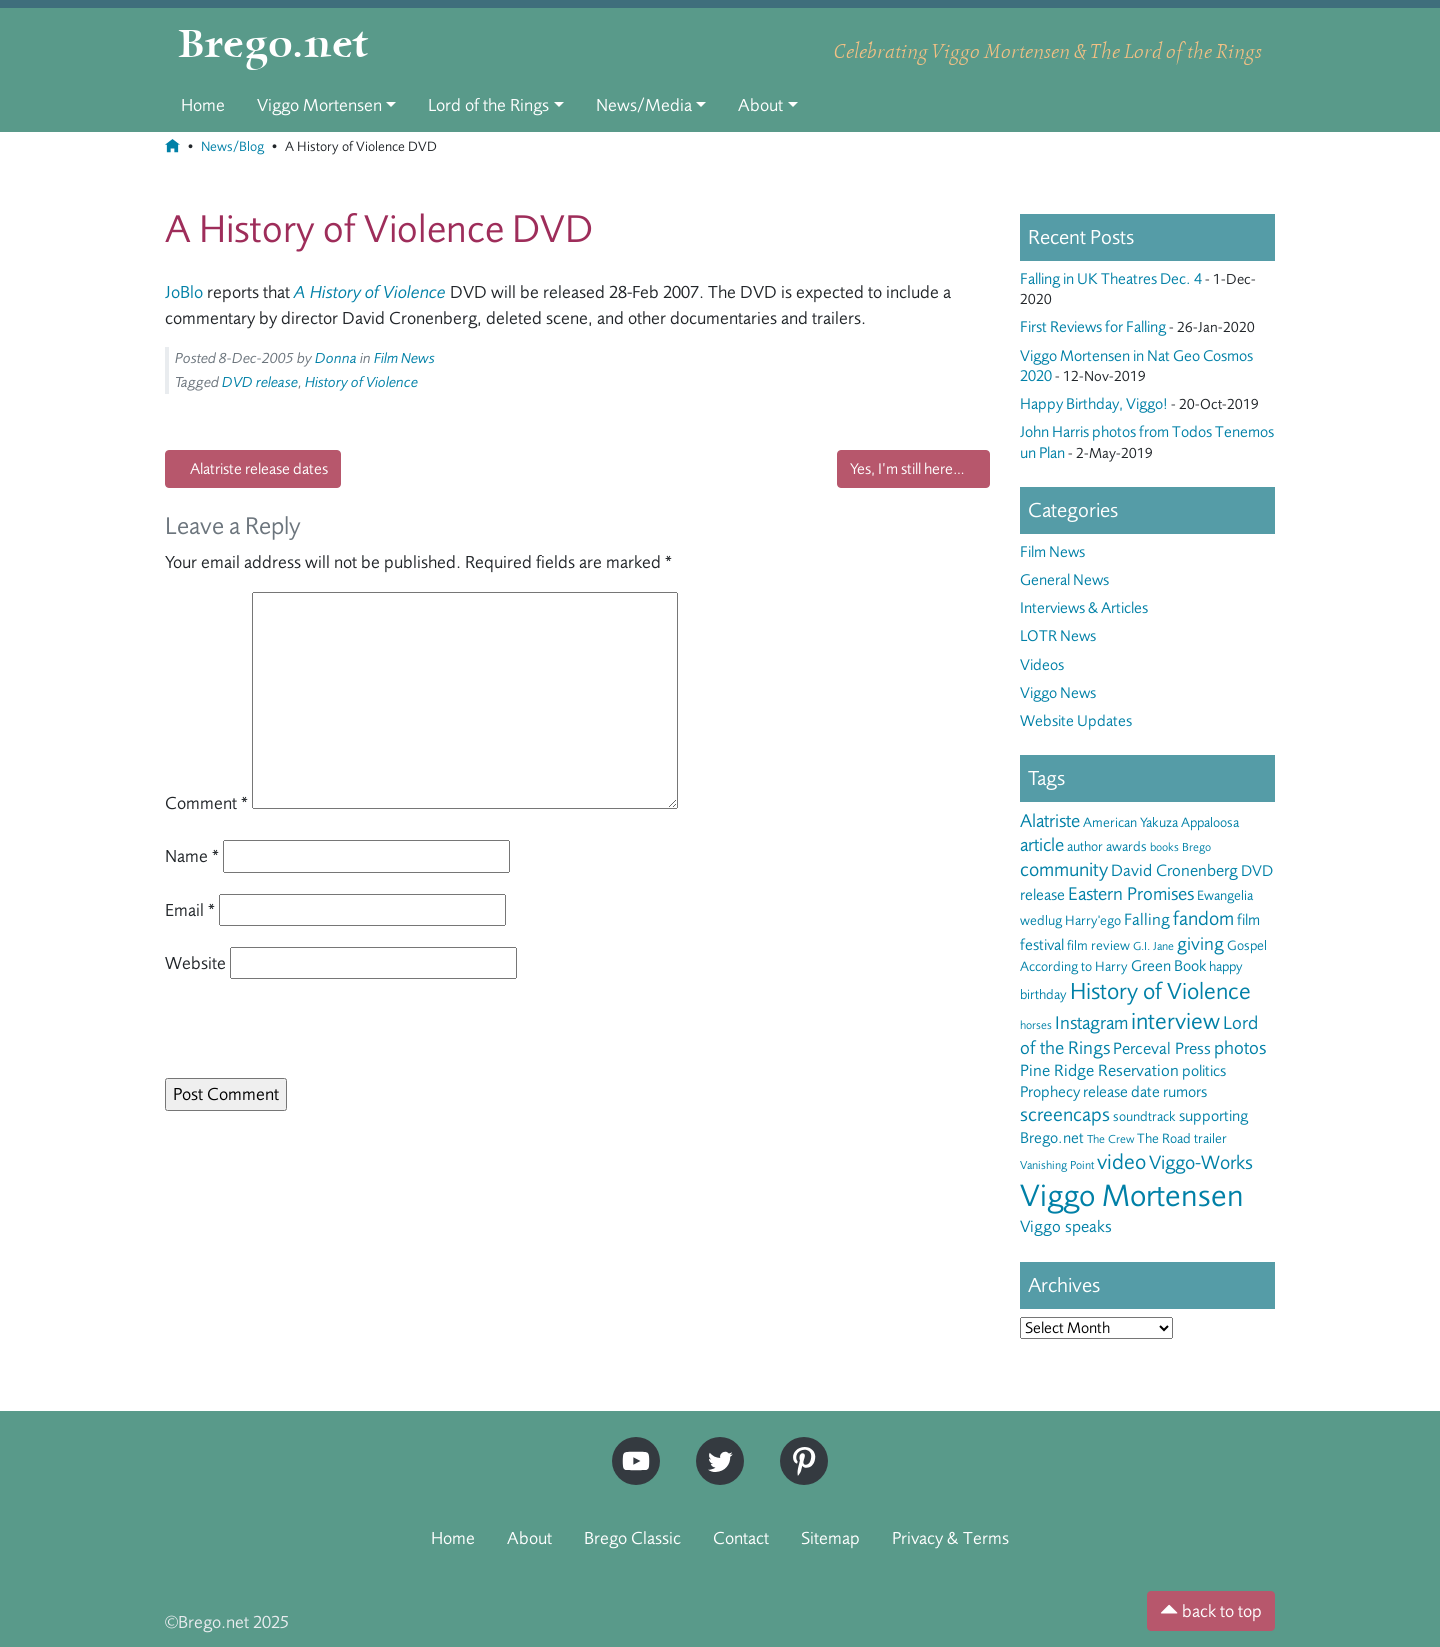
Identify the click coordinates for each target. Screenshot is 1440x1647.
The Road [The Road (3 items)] (1164, 1138)
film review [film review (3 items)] (1098, 945)
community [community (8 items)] (1064, 869)
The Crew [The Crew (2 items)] (1110, 1139)
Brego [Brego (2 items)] (1196, 847)
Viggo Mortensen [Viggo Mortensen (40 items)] (1132, 1196)
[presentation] (302, 1035)
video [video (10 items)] (1121, 1162)
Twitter (713, 1445)
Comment (206, 803)
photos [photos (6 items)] (1240, 1048)
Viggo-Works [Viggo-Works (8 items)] (1201, 1162)
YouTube (631, 1445)
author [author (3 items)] (1085, 846)
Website (195, 963)
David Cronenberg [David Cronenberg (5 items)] (1174, 870)
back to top (1211, 1611)
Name (192, 856)
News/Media (644, 105)
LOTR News (1058, 636)
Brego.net (273, 46)
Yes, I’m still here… (907, 469)
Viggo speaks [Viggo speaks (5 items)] (1066, 1226)
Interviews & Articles (1084, 608)
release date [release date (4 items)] (1121, 1092)
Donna (336, 358)
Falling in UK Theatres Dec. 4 (1111, 279)
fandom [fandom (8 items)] (1203, 918)
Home (203, 105)
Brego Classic (632, 1538)
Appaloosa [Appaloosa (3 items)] (1210, 822)
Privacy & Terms (950, 1538)
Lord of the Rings (488, 105)
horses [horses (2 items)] (1036, 1025)
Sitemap (830, 1538)
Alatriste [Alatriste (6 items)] (1050, 821)
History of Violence (361, 382)
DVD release (260, 382)
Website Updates (1076, 721)
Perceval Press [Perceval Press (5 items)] (1162, 1048)
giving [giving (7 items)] (1200, 944)
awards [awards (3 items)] (1126, 846)
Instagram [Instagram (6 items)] (1091, 1023)
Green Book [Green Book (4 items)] (1168, 966)
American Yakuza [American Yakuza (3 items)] (1130, 822)
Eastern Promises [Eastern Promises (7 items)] (1131, 894)
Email (190, 910)
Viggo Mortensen (319, 105)
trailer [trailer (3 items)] (1210, 1138)
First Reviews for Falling (1093, 327)
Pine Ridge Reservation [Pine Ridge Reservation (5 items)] (1099, 1070)
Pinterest (797, 1445)
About (760, 105)
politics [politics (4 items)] (1204, 1071)
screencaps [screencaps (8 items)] (1065, 1114)
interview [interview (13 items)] (1175, 1021)
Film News (404, 358)
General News (1064, 580)
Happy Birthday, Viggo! (1094, 404)
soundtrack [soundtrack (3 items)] (1144, 1116)
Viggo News (1058, 693)
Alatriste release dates (259, 469)
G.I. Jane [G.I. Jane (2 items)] (1153, 946)
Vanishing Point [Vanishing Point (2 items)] (1057, 1165)
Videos (1042, 665)
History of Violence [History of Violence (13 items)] (1160, 991)
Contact (741, 1538)
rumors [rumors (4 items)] (1185, 1092)
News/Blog (232, 146)
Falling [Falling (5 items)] (1147, 919)
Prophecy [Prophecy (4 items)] (1050, 1092)
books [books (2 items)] (1164, 847)
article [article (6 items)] (1042, 845)
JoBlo (184, 292)
